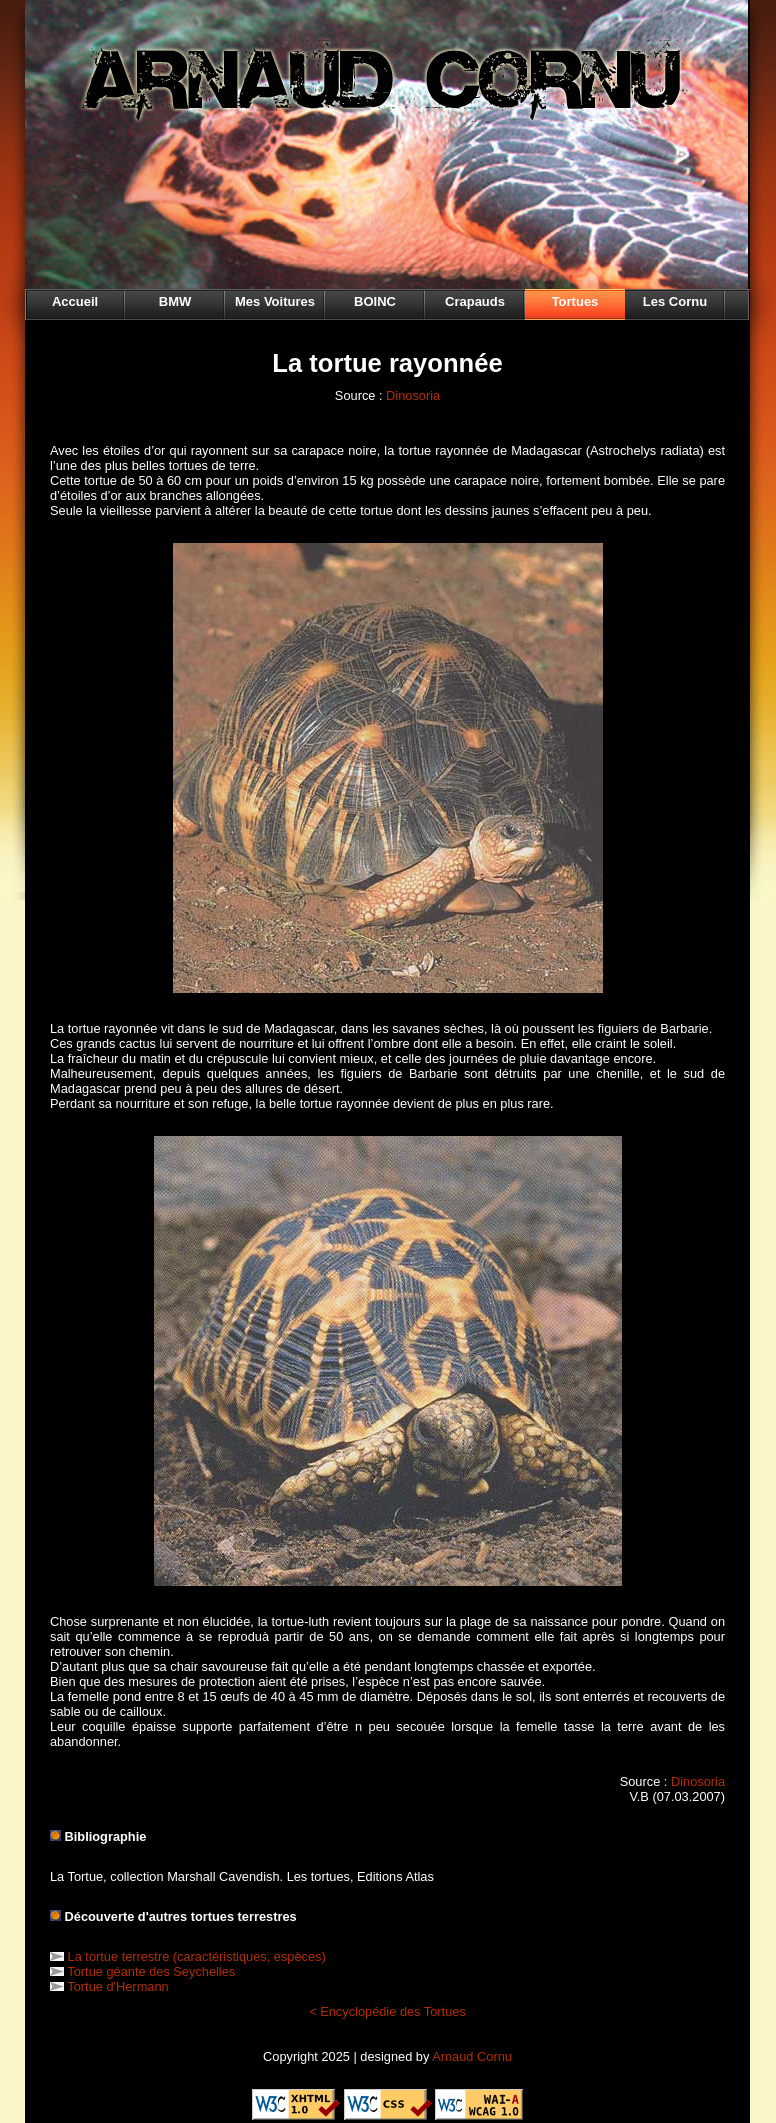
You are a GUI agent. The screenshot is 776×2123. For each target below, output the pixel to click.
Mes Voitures (275, 301)
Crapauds (475, 301)
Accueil (75, 301)
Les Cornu (675, 301)
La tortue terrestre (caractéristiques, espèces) (197, 1956)
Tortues (575, 301)
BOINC (375, 301)
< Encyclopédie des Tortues (387, 2011)
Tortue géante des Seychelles (151, 1971)
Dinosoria (413, 395)
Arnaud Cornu (472, 2056)
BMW (175, 301)
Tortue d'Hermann (117, 1986)
